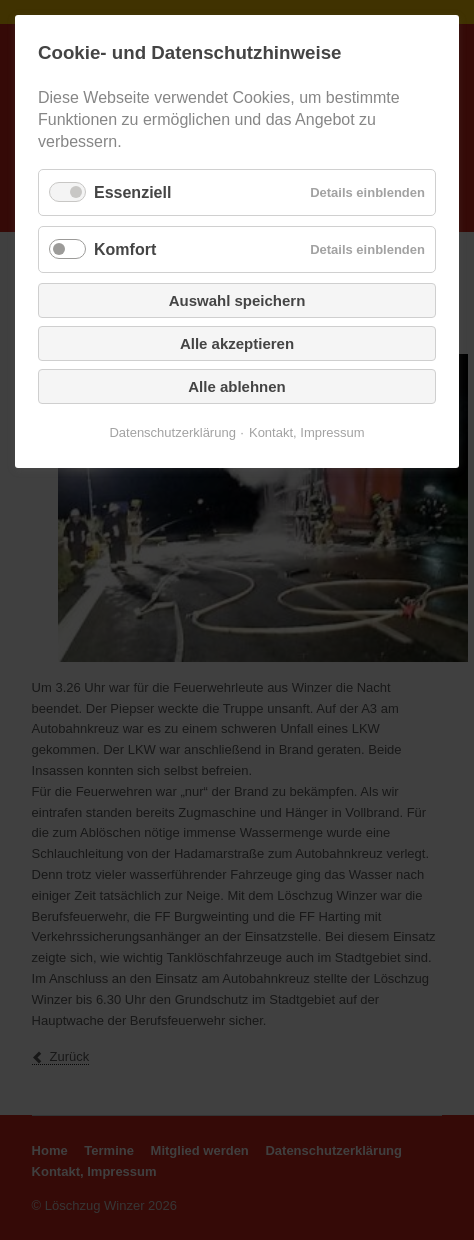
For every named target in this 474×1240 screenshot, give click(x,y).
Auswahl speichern (237, 300)
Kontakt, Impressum (307, 432)
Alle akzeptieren (237, 343)
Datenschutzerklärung (172, 432)
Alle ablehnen (237, 386)
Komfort (125, 249)
